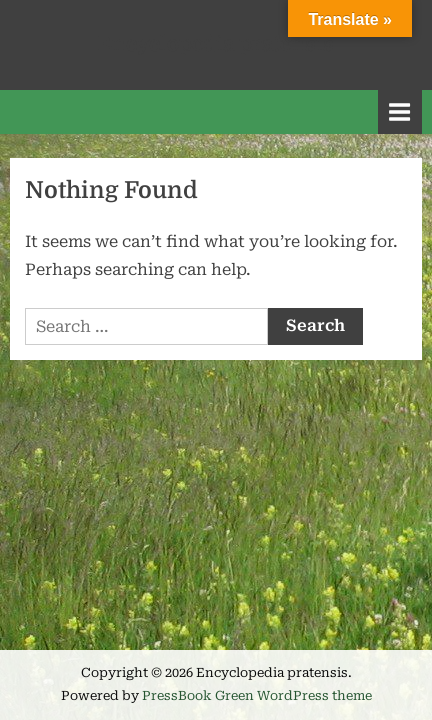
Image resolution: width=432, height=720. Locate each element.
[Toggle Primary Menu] (400, 111)
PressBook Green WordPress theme (257, 695)
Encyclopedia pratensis (216, 44)
